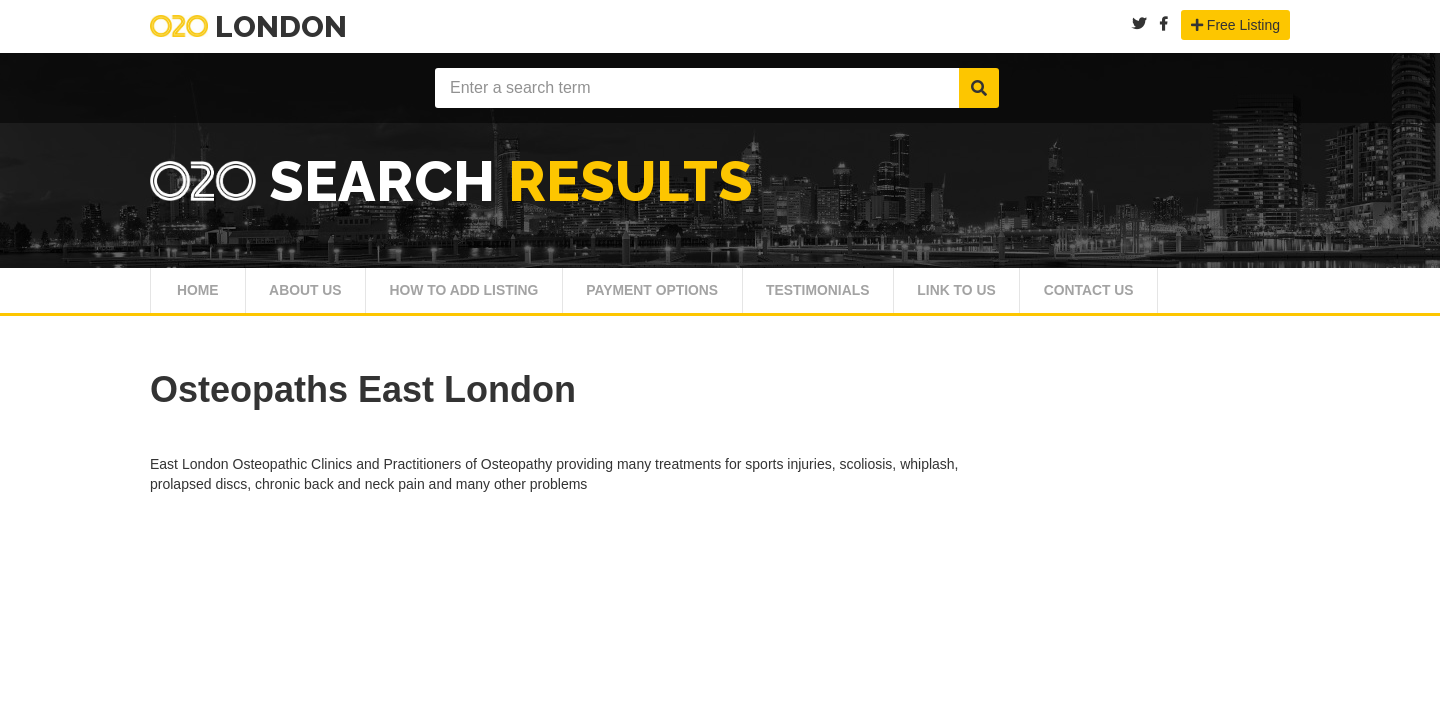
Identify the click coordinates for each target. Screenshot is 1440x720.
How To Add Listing (495, 296)
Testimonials (893, 296)
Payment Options (706, 296)
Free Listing (1235, 25)
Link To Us (1049, 296)
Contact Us (1199, 296)
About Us (317, 296)
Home (199, 296)
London (248, 26)
